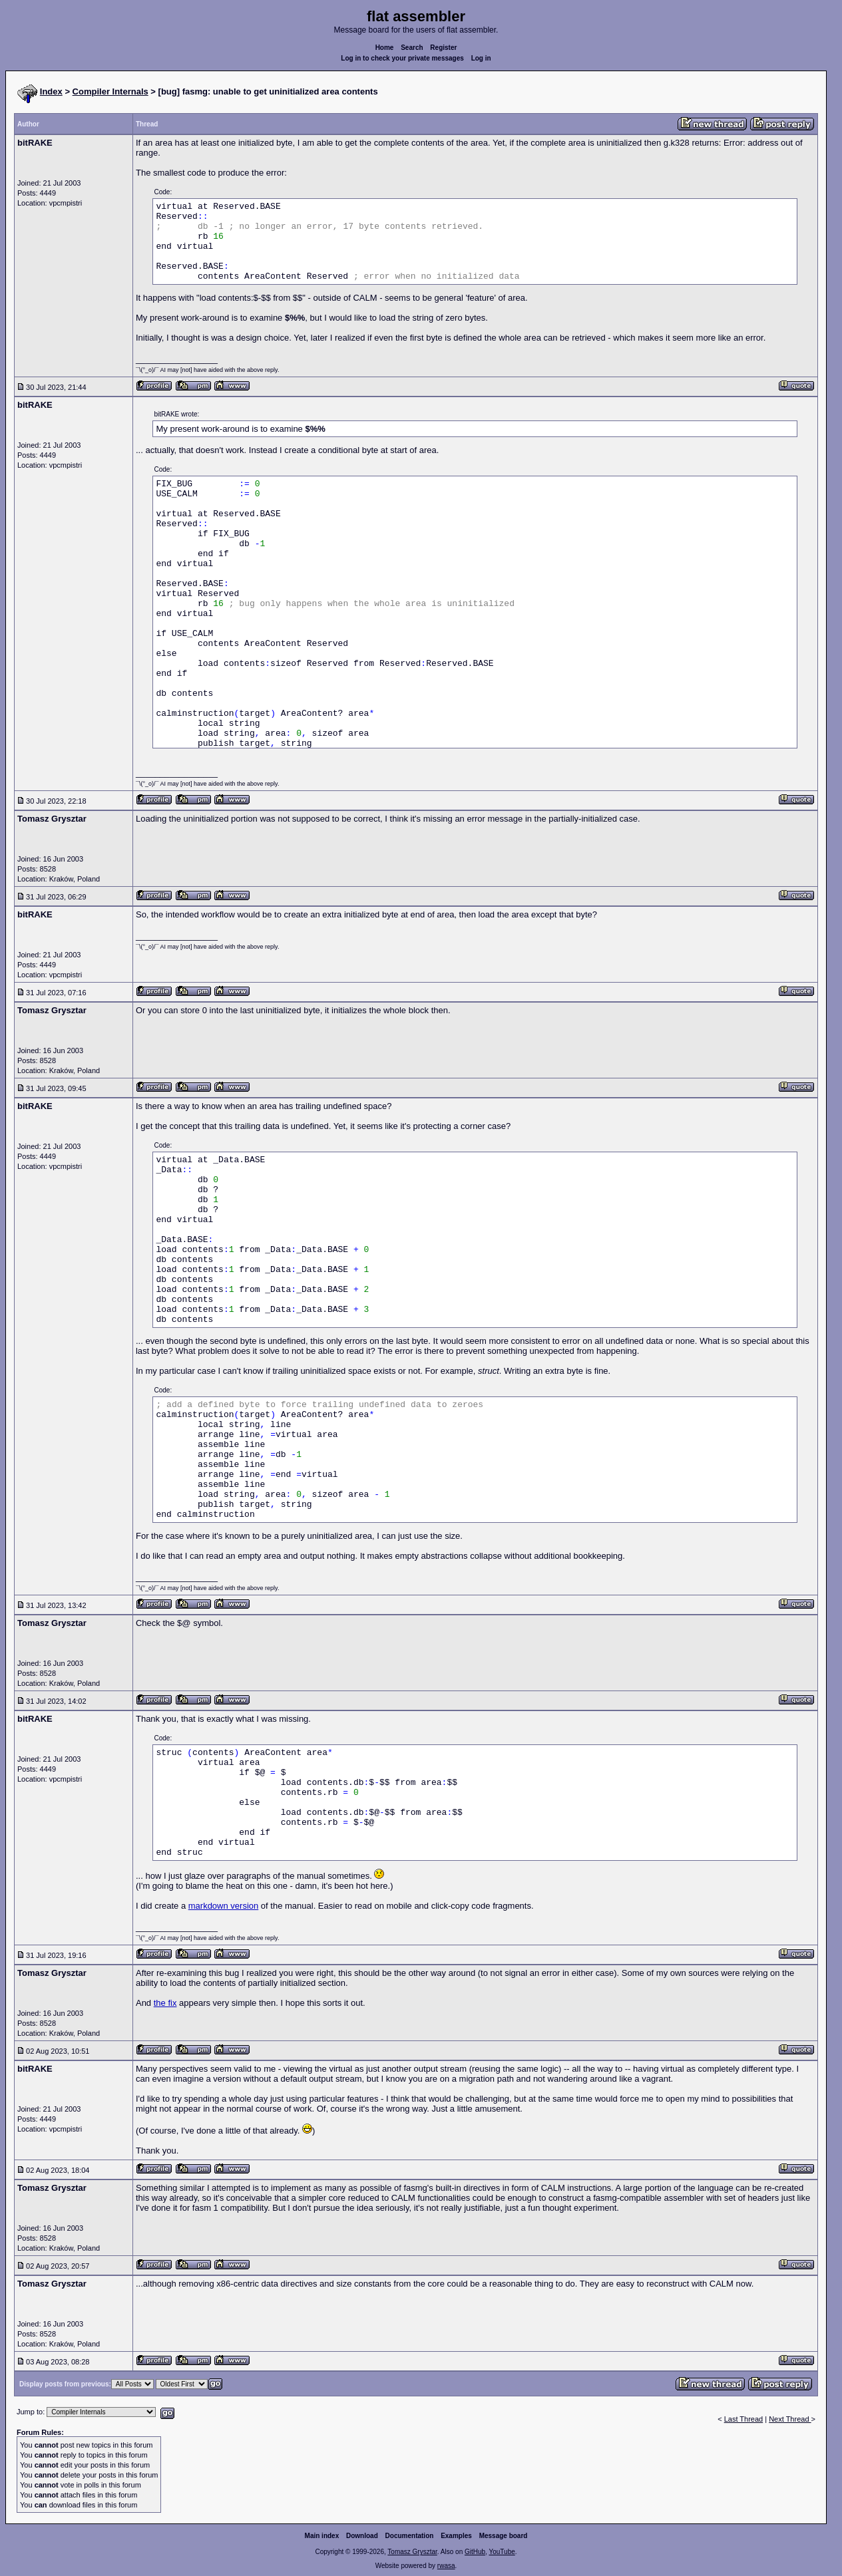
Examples (456, 2535)
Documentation (409, 2535)
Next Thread (790, 2419)
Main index (322, 2535)
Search (412, 47)
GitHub (475, 2551)
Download (362, 2535)
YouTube (502, 2551)
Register (443, 47)
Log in (481, 58)
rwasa (446, 2565)
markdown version (223, 1906)
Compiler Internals (110, 91)
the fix (165, 2003)
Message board (503, 2535)
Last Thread (743, 2419)
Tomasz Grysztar (412, 2551)
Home (384, 47)
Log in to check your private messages (402, 58)
